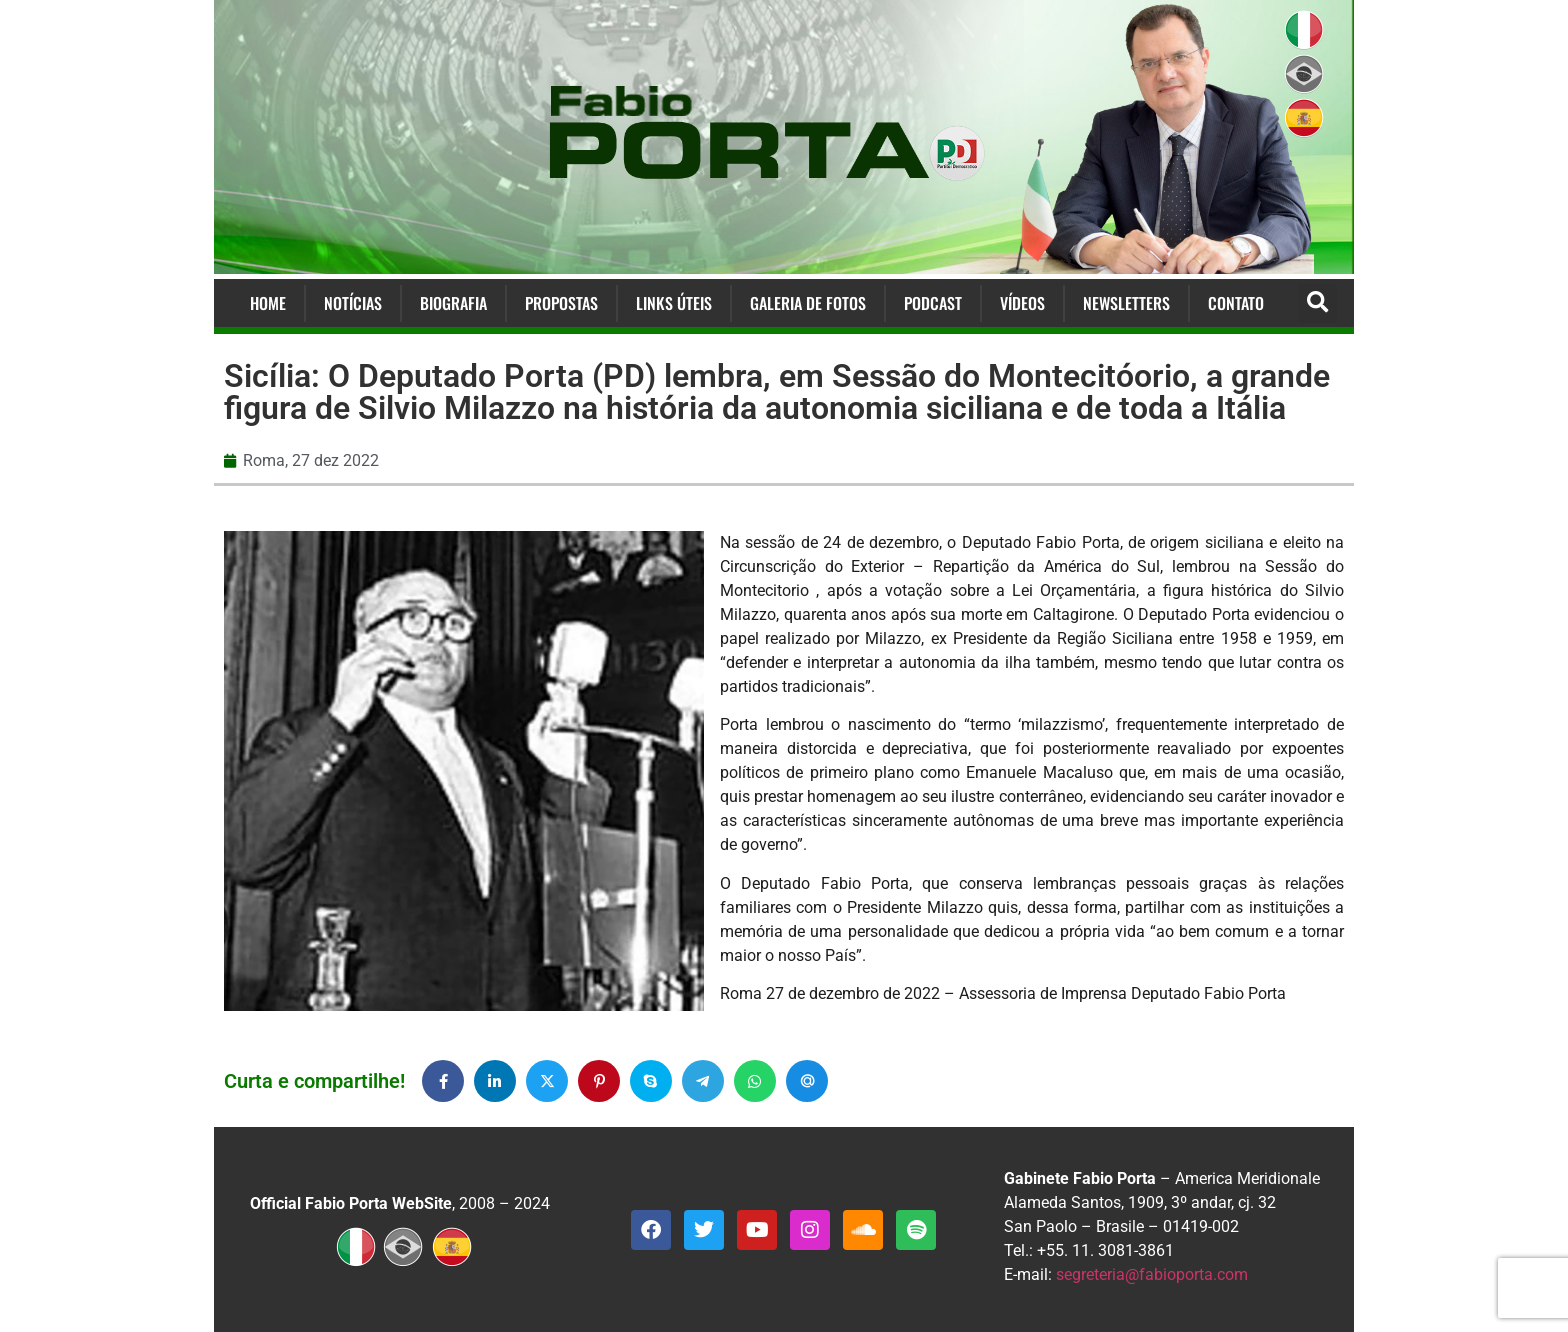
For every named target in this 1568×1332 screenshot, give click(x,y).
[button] (1317, 303)
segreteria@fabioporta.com (1152, 1274)
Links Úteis (674, 303)
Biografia (453, 303)
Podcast (933, 303)
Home (268, 303)
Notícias (353, 303)
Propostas (561, 303)
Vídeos (1022, 303)
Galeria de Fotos (808, 303)
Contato (1236, 303)
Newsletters (1126, 303)
